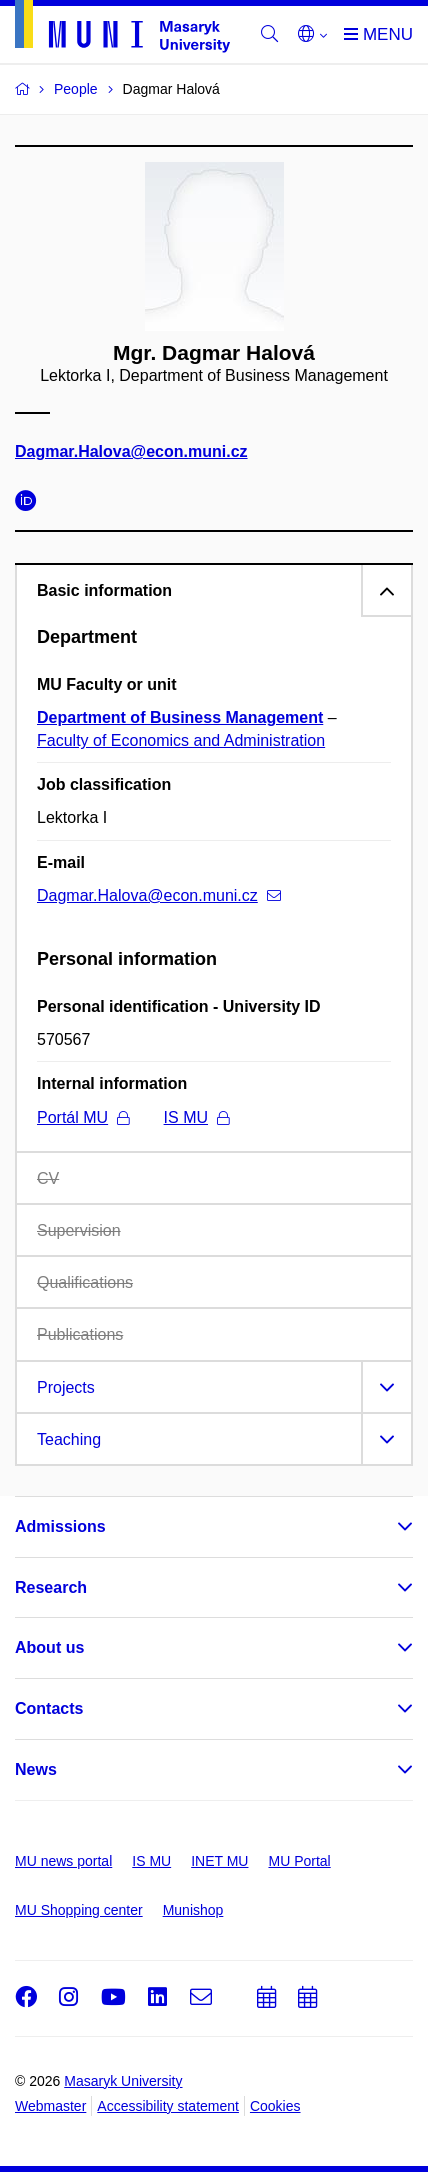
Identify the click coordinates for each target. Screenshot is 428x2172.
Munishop (193, 1910)
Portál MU (83, 1117)
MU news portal (63, 1861)
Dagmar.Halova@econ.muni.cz (131, 452)
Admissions (60, 1526)
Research (51, 1587)
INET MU (219, 1861)
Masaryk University (123, 2081)
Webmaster (50, 2106)
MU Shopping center (79, 1910)
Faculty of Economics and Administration (181, 740)
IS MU (196, 1117)
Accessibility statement (168, 2106)
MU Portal (299, 1861)
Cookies (275, 2106)
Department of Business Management (180, 717)
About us (49, 1647)
